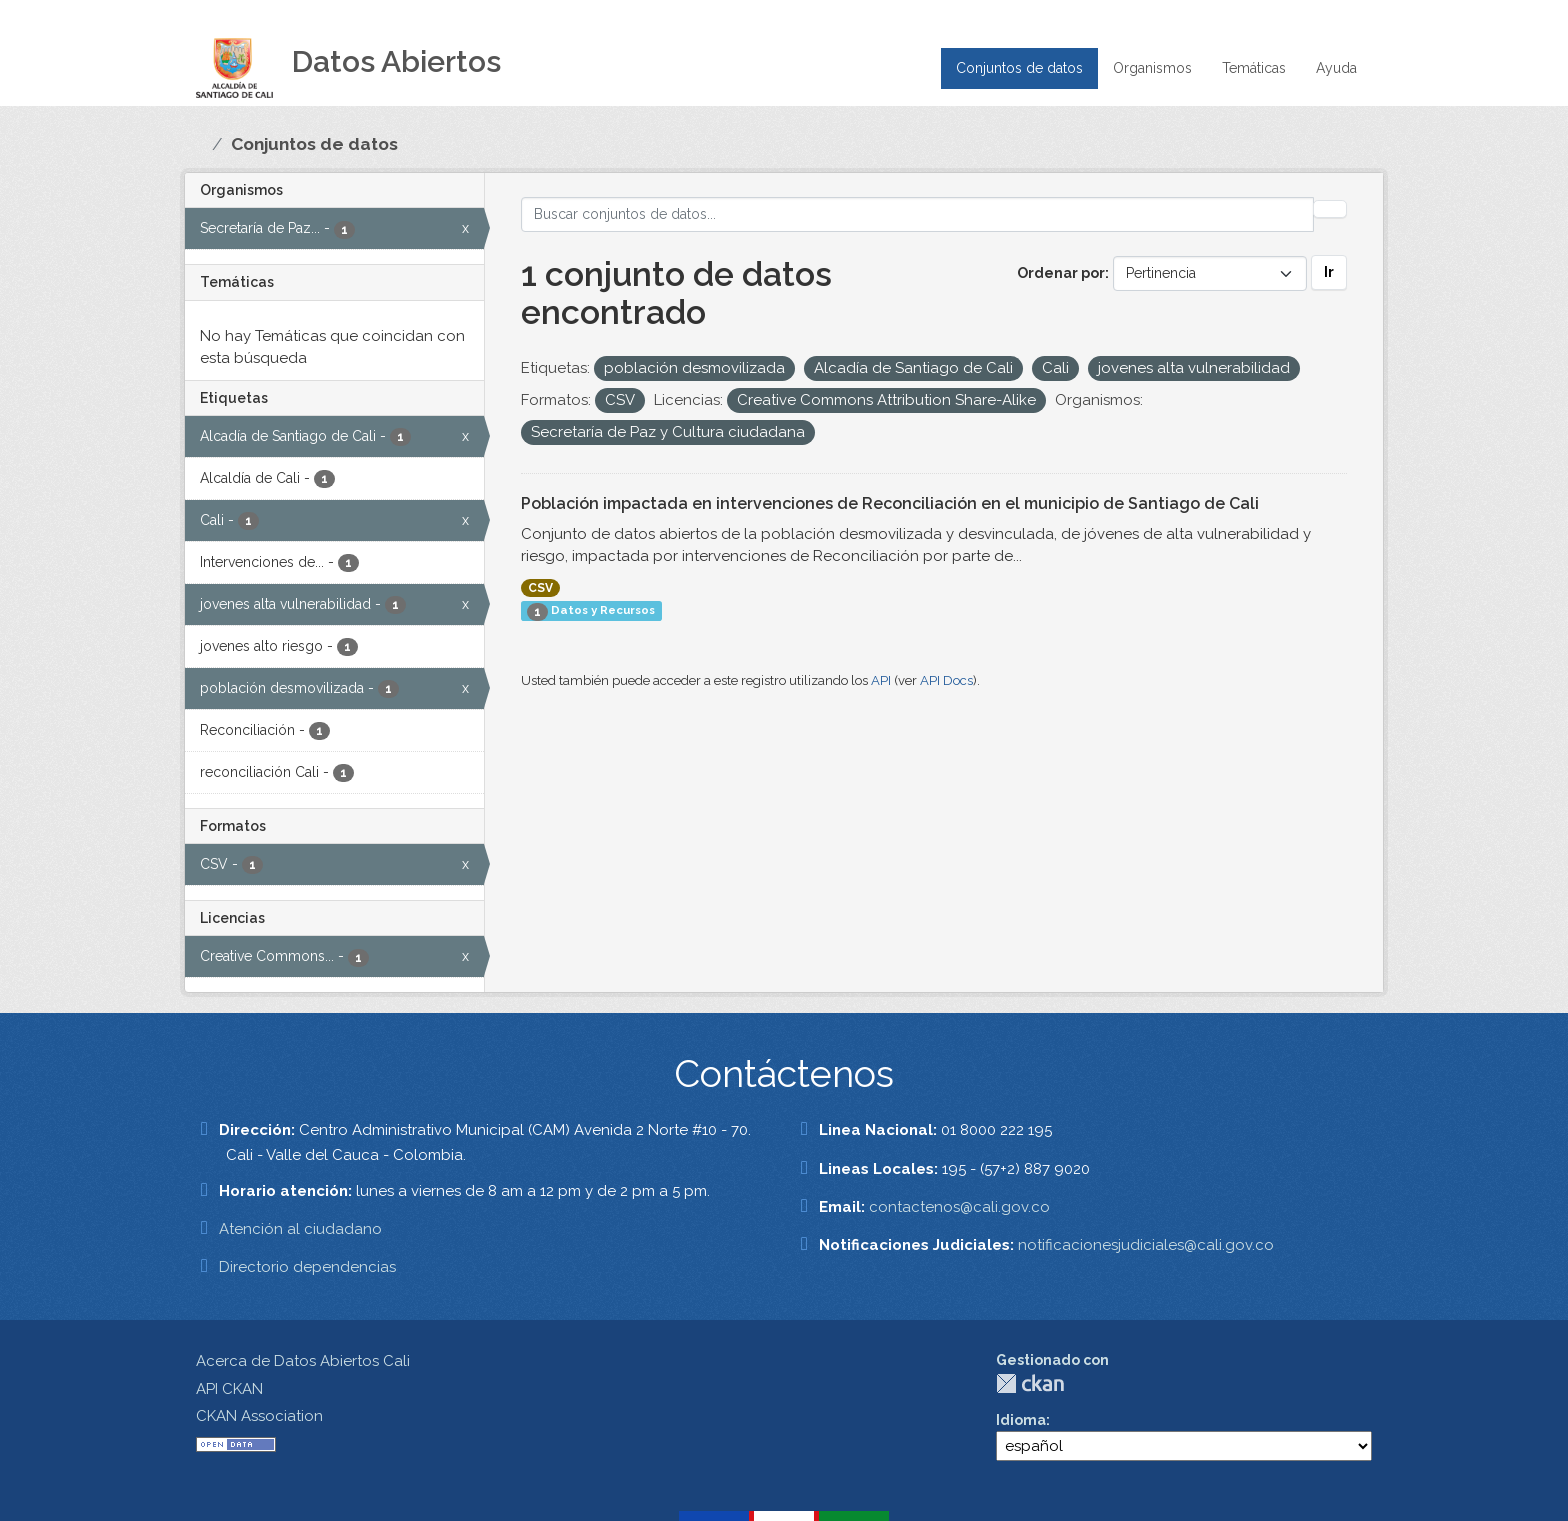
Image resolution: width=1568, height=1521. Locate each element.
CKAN (1030, 1383)
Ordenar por (1061, 273)
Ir (1329, 272)
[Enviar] (1330, 209)
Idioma (1021, 1420)
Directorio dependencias (307, 1267)
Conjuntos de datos (1019, 68)
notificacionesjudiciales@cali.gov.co (1146, 1245)
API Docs (946, 680)
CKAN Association (259, 1416)
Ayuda (1336, 68)
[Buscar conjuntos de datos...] (918, 214)
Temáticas (1254, 68)
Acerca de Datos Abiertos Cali (303, 1361)
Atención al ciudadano (300, 1229)
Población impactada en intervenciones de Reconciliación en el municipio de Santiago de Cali (890, 503)
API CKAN (229, 1389)
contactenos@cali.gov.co (959, 1207)
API (881, 680)
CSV (540, 588)
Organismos (1152, 68)
